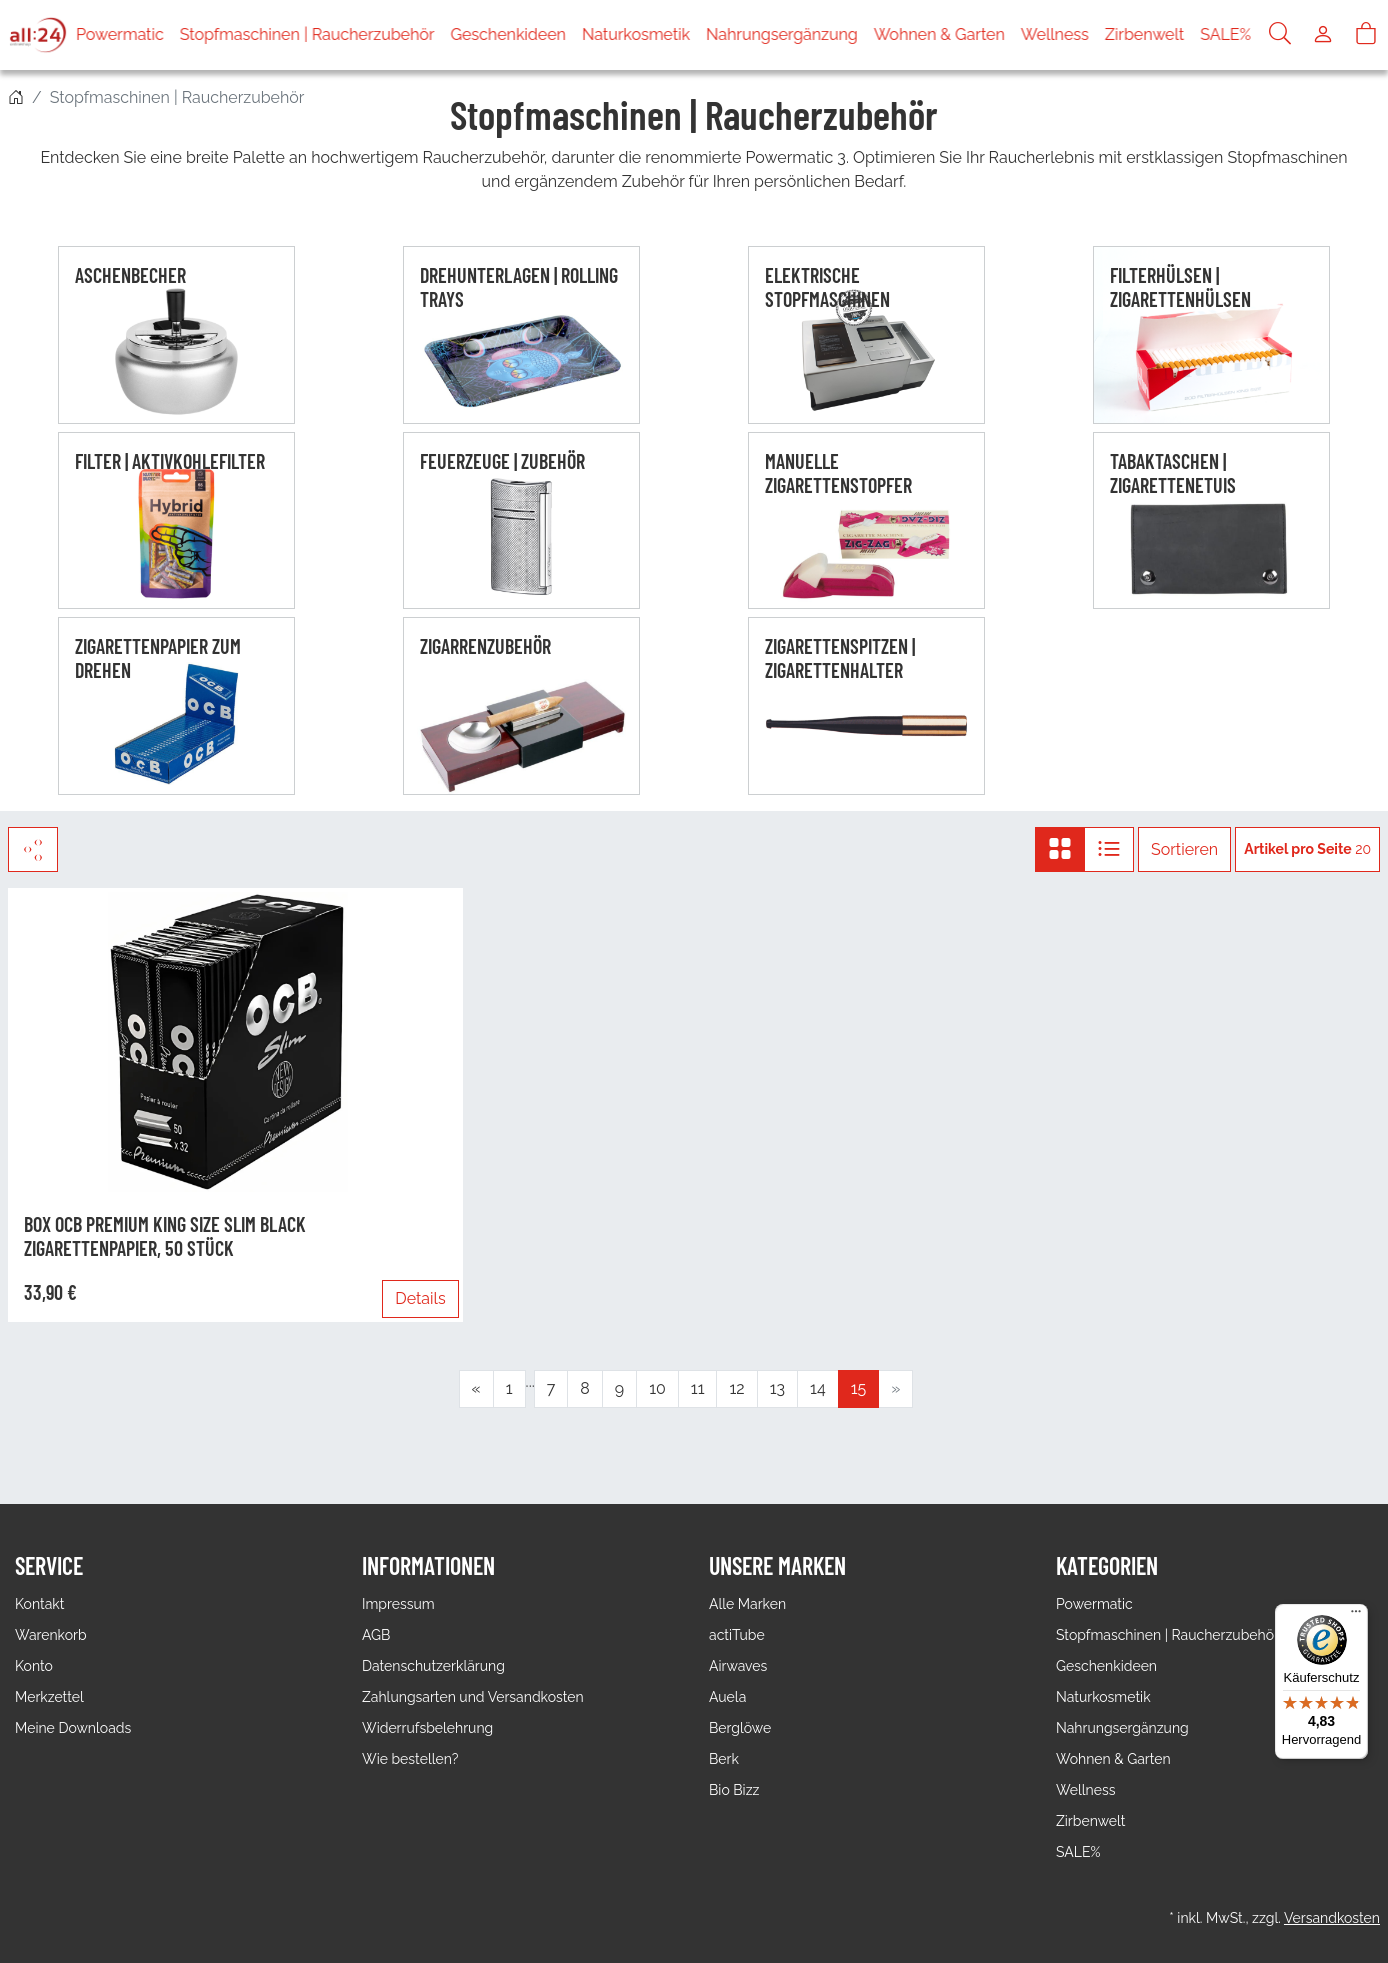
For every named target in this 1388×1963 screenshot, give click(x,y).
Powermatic (120, 34)
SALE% (1225, 34)
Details (420, 1298)
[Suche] (1280, 35)
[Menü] (1356, 1616)
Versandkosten (1332, 1918)
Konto (34, 1666)
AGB (376, 1635)
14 (818, 1388)
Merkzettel (49, 1697)
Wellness (1055, 34)
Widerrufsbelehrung (427, 1728)
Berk (724, 1759)
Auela (727, 1697)
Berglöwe (740, 1728)
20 (1307, 849)
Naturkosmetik (636, 34)
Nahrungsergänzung (782, 34)
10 (657, 1388)
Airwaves (738, 1666)
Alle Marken (747, 1604)
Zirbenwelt (1144, 34)
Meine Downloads (73, 1728)
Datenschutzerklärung (433, 1666)
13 (777, 1388)
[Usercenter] (1323, 35)
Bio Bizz (734, 1790)
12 (736, 1388)
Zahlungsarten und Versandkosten (473, 1697)
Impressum (398, 1604)
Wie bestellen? (410, 1759)
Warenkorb (51, 1635)
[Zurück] (476, 1389)
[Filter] (33, 849)
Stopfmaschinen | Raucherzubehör (307, 34)
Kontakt (39, 1604)
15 (859, 1388)
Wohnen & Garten (939, 34)
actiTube (737, 1635)
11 (698, 1388)
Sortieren (1184, 849)
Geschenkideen (508, 34)
